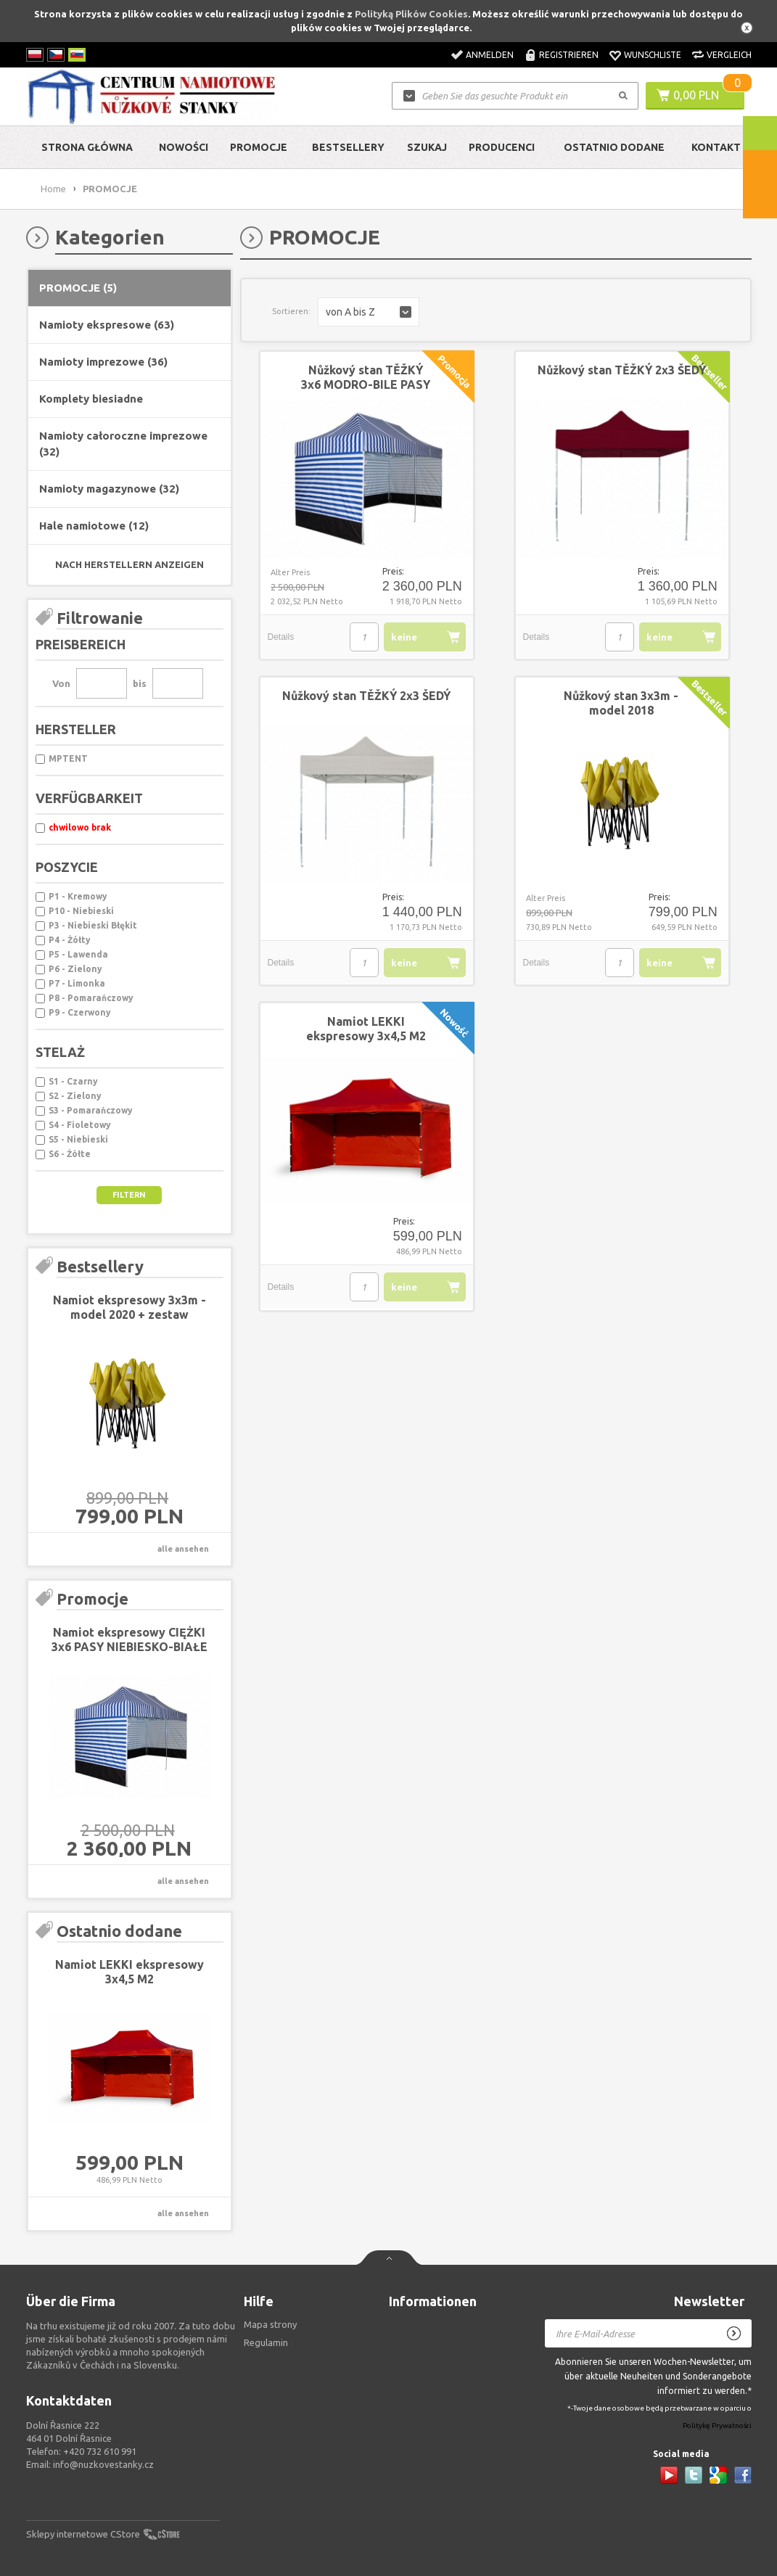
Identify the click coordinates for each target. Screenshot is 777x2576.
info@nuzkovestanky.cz (103, 2464)
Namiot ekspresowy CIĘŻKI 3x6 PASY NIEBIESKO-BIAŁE (129, 1639)
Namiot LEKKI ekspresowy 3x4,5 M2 (129, 1972)
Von (61, 683)
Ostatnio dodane (614, 147)
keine (404, 637)
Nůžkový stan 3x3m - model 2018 (621, 703)
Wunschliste (652, 54)
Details (281, 637)
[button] (368, 311)
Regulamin (266, 2342)
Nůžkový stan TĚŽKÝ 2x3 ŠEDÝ (622, 369)
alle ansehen (183, 1548)
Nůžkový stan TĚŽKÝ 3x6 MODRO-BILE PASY (365, 377)
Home (53, 189)
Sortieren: (291, 311)
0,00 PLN (696, 95)
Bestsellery (348, 147)
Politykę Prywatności (717, 2426)
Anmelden (490, 54)
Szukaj (427, 147)
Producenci (502, 147)
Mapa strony (270, 2324)
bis (140, 683)
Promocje (258, 147)
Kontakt (716, 147)
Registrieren (569, 54)
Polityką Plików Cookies (411, 14)
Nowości (183, 147)
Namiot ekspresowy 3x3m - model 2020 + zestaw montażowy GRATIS (129, 1314)
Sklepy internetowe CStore (83, 2534)
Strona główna (87, 147)
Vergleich (729, 54)
